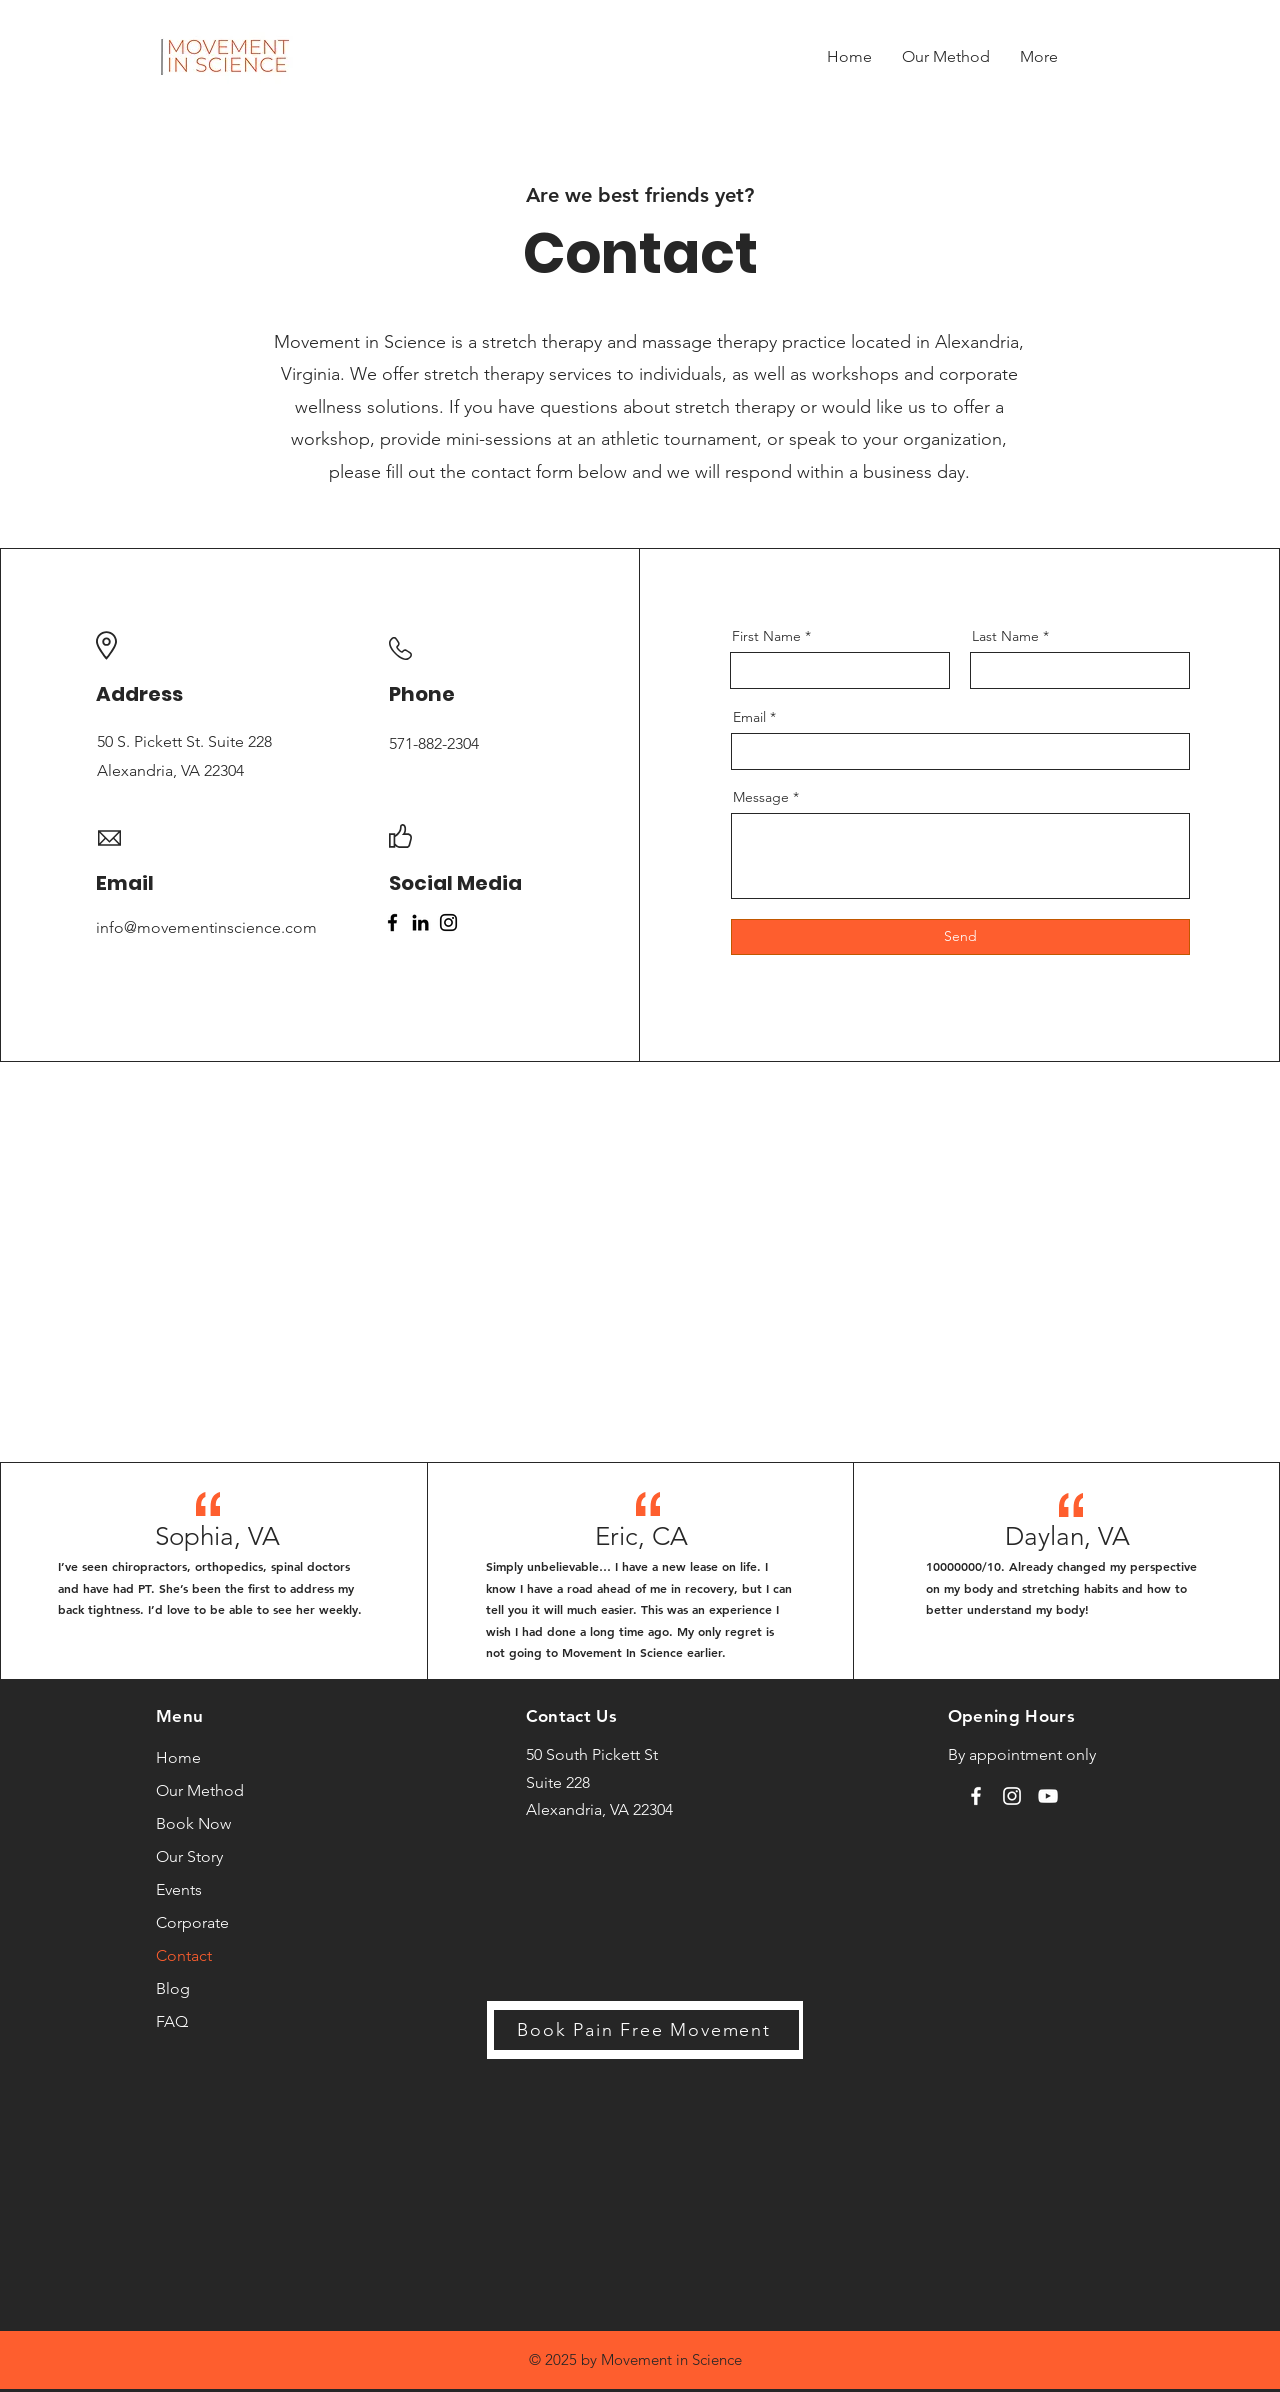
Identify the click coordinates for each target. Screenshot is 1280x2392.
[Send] (960, 937)
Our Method (200, 1790)
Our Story (189, 1856)
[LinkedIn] (420, 922)
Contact (184, 1955)
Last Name (1005, 636)
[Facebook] (392, 922)
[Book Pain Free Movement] (646, 2030)
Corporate (192, 1922)
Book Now (193, 1823)
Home (178, 1757)
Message (761, 797)
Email (749, 717)
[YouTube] (1048, 1796)
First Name (766, 636)
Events (179, 1889)
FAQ (172, 2021)
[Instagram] (448, 922)
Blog (173, 1988)
